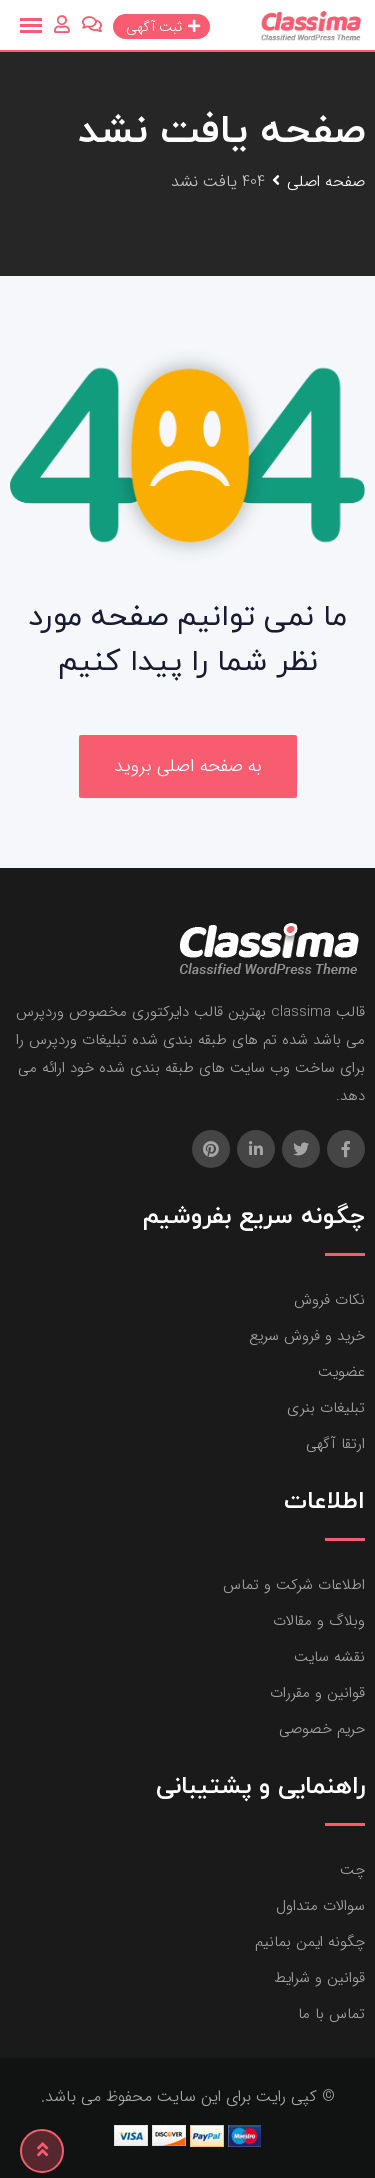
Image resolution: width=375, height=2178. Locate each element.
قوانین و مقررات (317, 1693)
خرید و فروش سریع (307, 1336)
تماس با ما (331, 2014)
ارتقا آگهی (335, 1444)
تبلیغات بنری (326, 1408)
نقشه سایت (329, 1657)
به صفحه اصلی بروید (188, 766)
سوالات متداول (320, 1906)
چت (352, 1870)
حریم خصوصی (322, 1729)
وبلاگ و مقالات (319, 1621)
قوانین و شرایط (319, 1978)
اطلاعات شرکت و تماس (294, 1585)
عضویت (341, 1372)
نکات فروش (329, 1300)
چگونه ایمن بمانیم (310, 1942)
